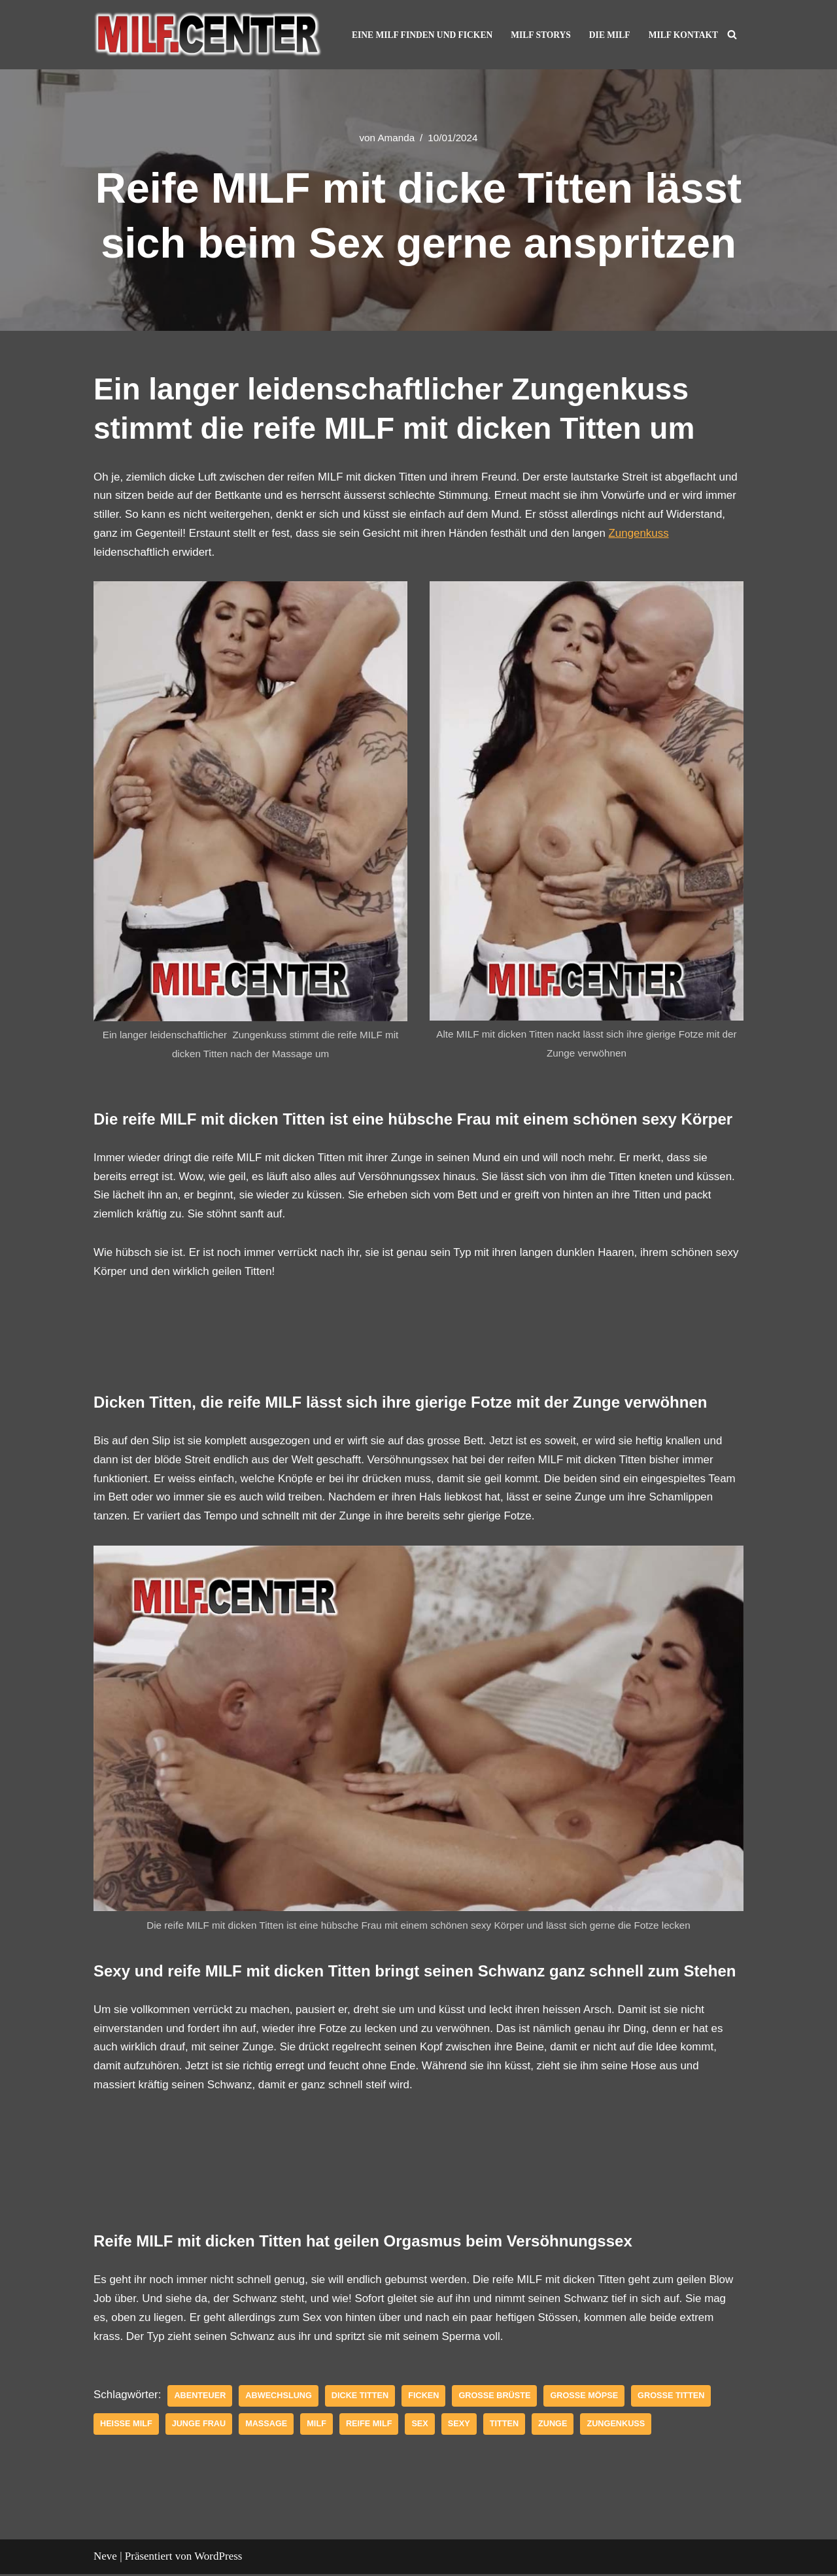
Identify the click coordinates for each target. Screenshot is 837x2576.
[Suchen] (732, 34)
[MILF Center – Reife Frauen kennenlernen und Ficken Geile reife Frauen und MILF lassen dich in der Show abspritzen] (208, 35)
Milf (317, 2426)
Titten (506, 2426)
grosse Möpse (586, 2398)
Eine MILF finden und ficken (421, 35)
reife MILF (370, 2426)
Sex (421, 2426)
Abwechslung (279, 2398)
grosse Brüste (496, 2398)
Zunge (554, 2426)
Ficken (424, 2398)
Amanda (396, 137)
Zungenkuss (641, 533)
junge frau (199, 2426)
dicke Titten (361, 2398)
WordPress (218, 2558)
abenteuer (200, 2398)
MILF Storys (540, 35)
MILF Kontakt (683, 35)
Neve (105, 2558)
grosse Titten (673, 2398)
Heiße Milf (126, 2426)
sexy (460, 2426)
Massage (267, 2426)
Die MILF (609, 35)
